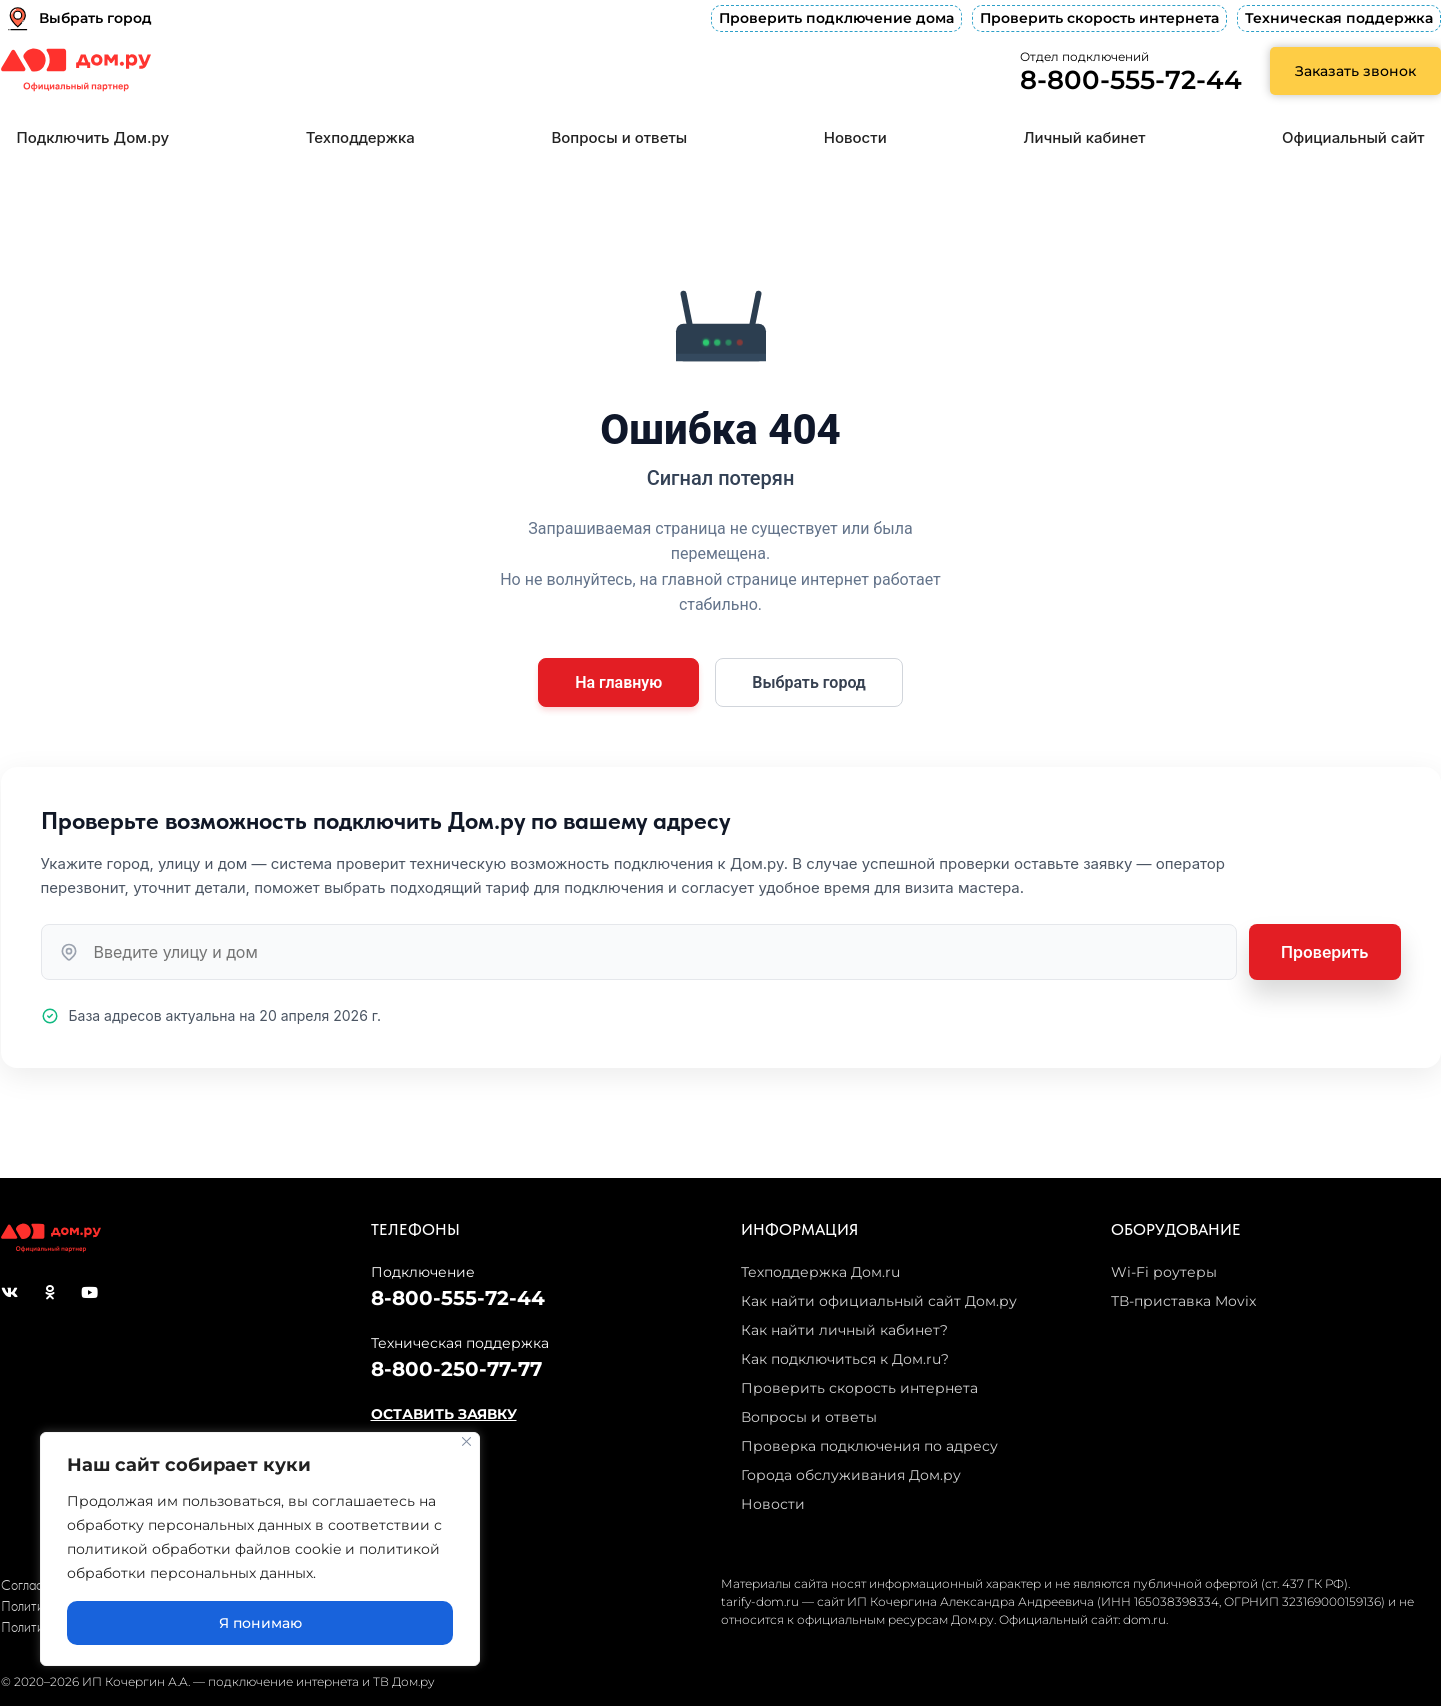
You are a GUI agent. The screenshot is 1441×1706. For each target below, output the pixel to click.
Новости (855, 137)
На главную (618, 682)
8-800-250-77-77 (456, 1369)
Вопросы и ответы (619, 137)
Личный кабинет (1084, 137)
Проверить (1324, 952)
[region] (260, 1549)
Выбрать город (809, 682)
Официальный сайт (1353, 137)
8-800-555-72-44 (1131, 80)
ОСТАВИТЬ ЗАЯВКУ (444, 1414)
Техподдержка (360, 137)
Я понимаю (260, 1623)
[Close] (466, 1441)
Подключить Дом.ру (93, 137)
